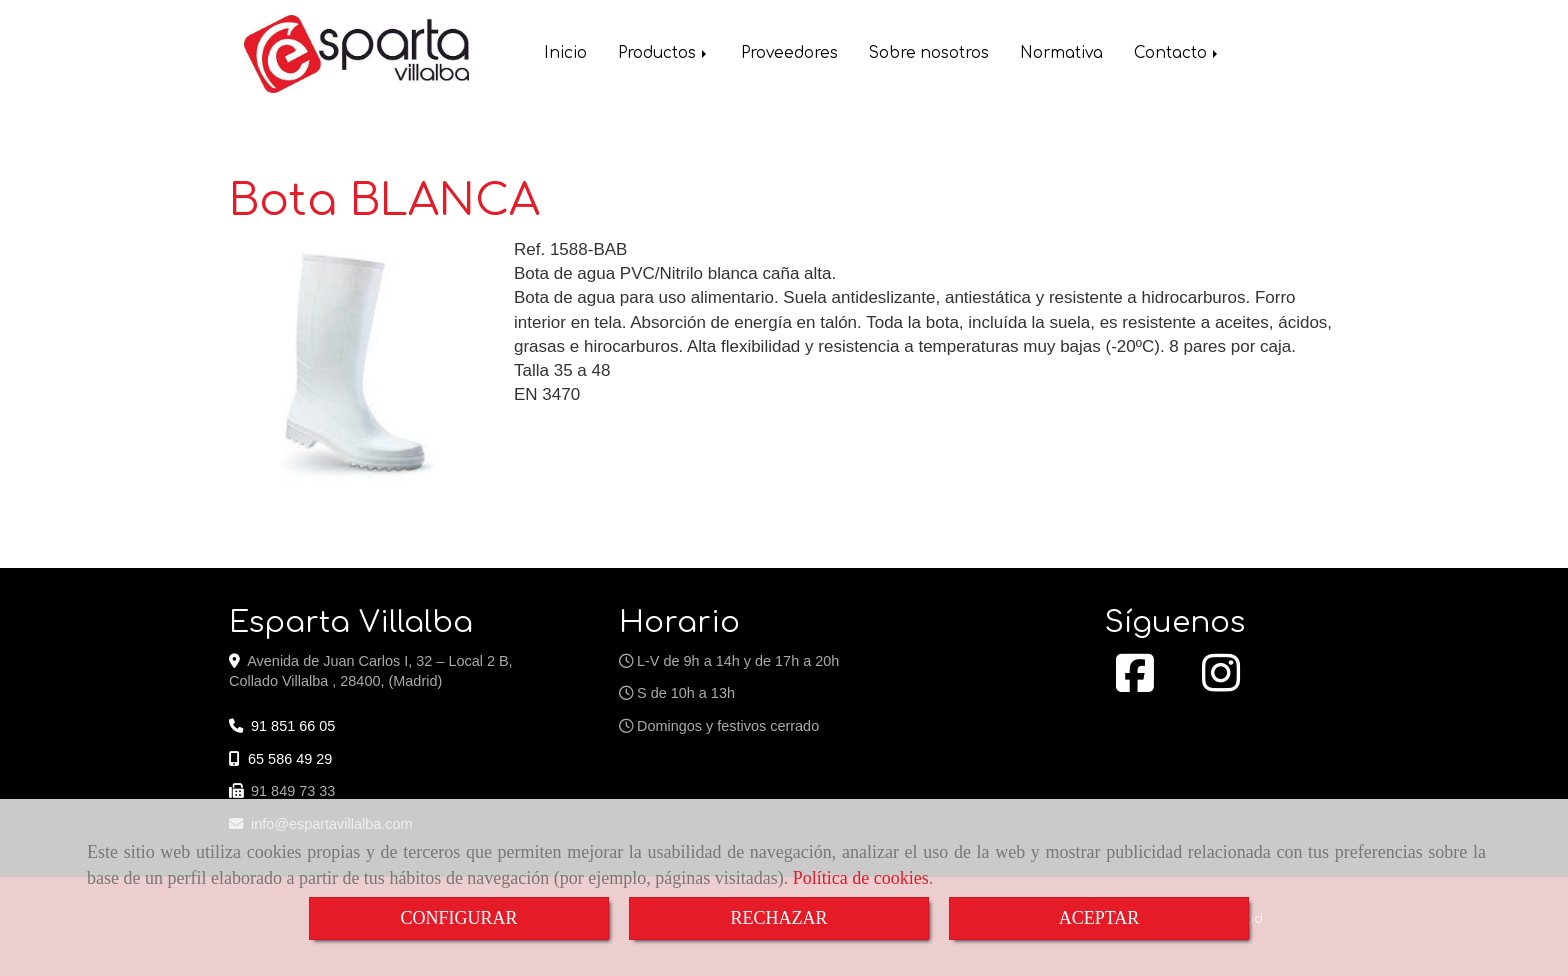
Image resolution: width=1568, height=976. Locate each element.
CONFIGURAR (458, 918)
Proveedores (789, 55)
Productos (664, 55)
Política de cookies (861, 878)
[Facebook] (1135, 684)
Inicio (565, 55)
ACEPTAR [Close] (1099, 918)
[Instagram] (1221, 684)
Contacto (1177, 55)
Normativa (1061, 55)
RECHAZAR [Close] (778, 918)
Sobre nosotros (929, 55)
